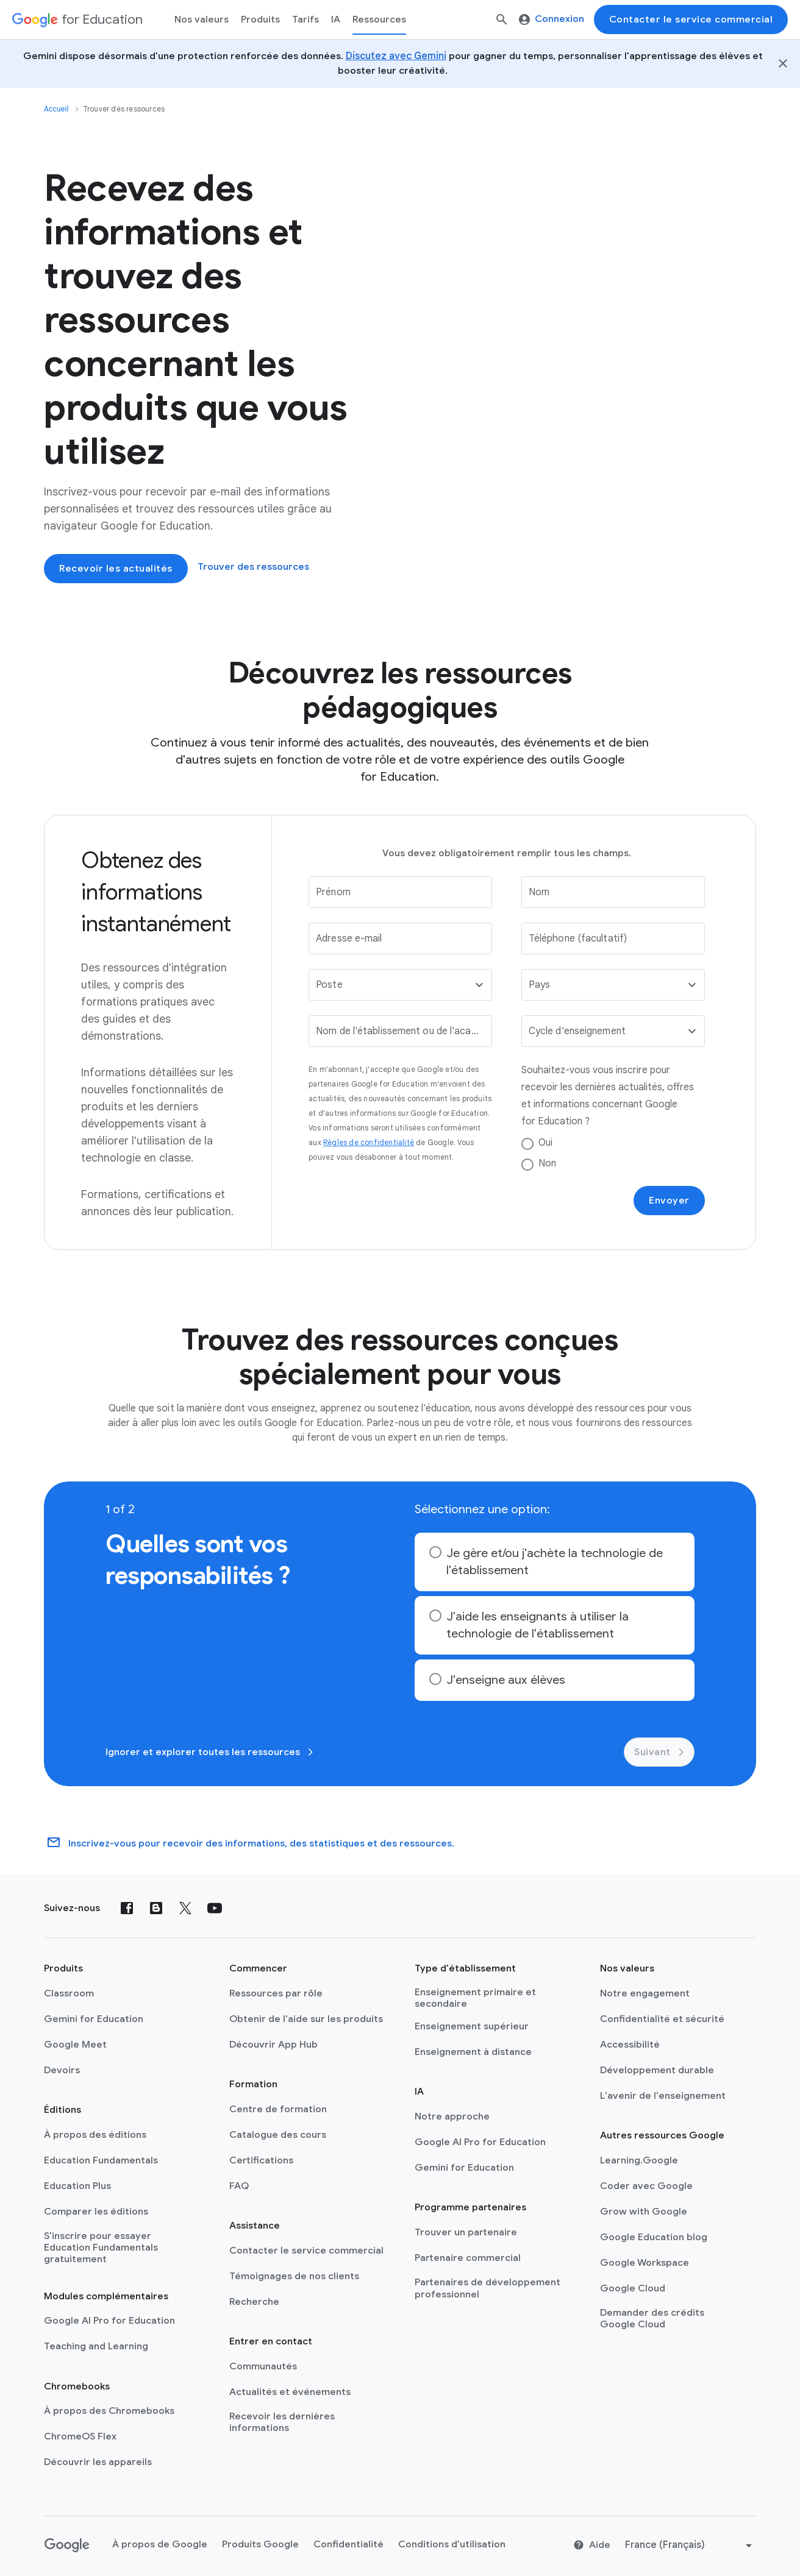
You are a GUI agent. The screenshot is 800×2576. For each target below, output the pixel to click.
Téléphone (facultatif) (578, 938)
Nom (539, 892)
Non (547, 1163)
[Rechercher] (502, 19)
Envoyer (669, 1200)
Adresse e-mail (349, 938)
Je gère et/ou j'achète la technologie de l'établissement (554, 1561)
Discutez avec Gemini (396, 56)
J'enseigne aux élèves (505, 1679)
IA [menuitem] (335, 19)
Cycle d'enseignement (577, 1031)
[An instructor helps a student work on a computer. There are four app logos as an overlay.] (506, 370)
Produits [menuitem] (260, 19)
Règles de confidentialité (368, 1142)
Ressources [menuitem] (379, 19)
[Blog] (156, 1908)
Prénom (333, 892)
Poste (329, 985)
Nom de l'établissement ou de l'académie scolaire (398, 1031)
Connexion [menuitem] (551, 19)
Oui (545, 1143)
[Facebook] (126, 1908)
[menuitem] (305, 19)
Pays (539, 985)
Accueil (56, 109)
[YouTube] (214, 1908)
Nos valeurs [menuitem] (201, 19)
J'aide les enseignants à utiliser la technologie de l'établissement (537, 1625)
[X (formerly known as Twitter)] (185, 1908)
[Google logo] (67, 2545)
